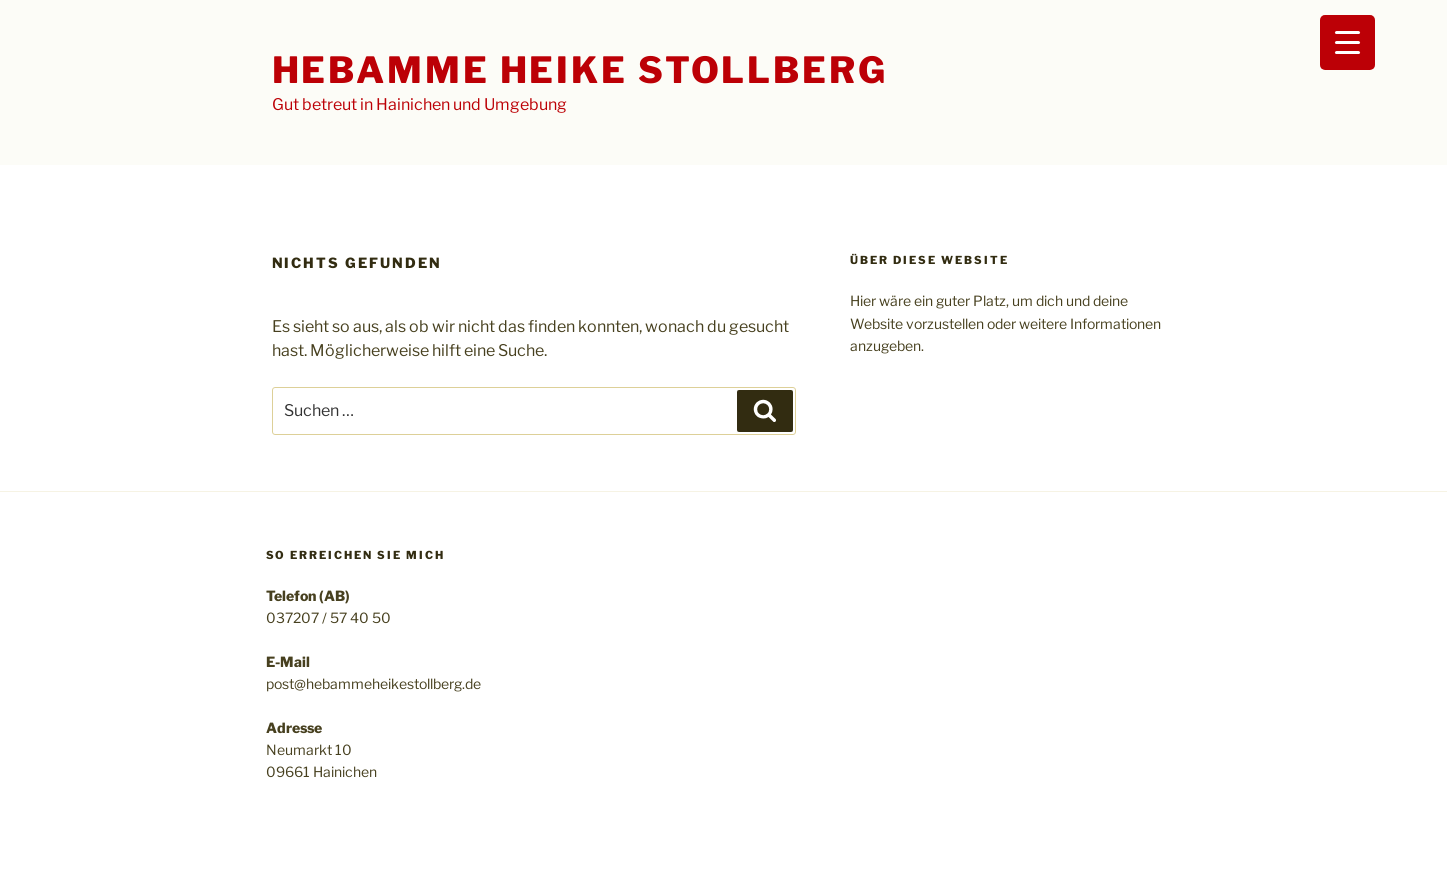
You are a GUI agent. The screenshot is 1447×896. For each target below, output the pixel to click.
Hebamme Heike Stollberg (580, 70)
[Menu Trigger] (1347, 42)
